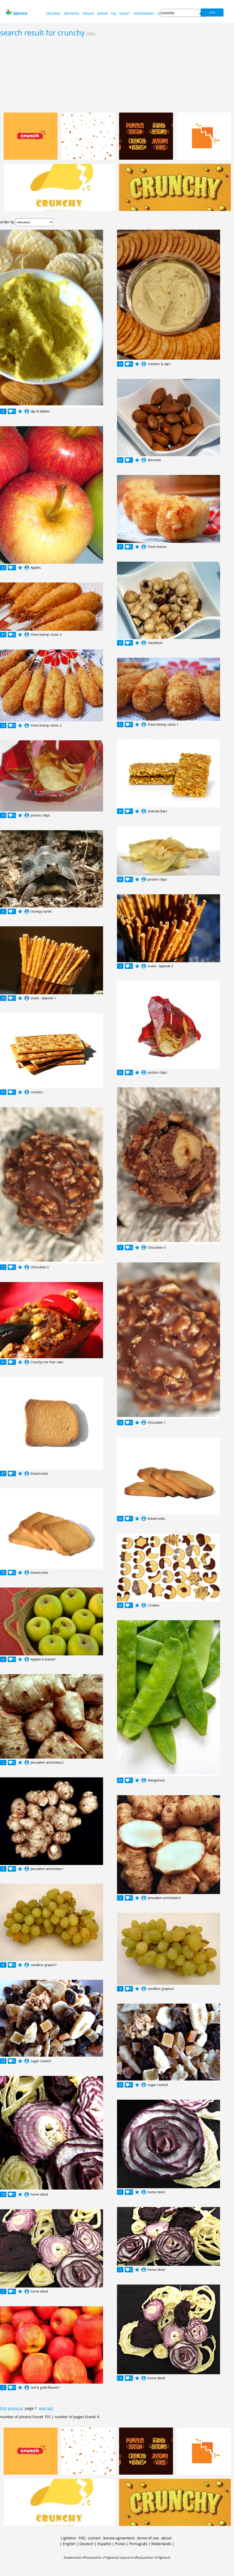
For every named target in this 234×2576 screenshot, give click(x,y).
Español (104, 2543)
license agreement (119, 2538)
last (50, 2408)
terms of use (148, 2538)
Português (138, 2543)
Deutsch (86, 2543)
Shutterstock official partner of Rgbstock (91, 2557)
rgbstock (16, 12)
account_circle (26, 411)
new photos (71, 13)
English (69, 2543)
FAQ (113, 13)
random (102, 13)
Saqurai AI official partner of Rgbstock (144, 2557)
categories (53, 13)
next (42, 2408)
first (3, 2408)
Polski (120, 2543)
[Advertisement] (117, 75)
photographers (144, 13)
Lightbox (68, 2538)
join (212, 12)
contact (124, 13)
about (166, 2538)
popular (88, 13)
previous (15, 2408)
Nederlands (161, 2543)
